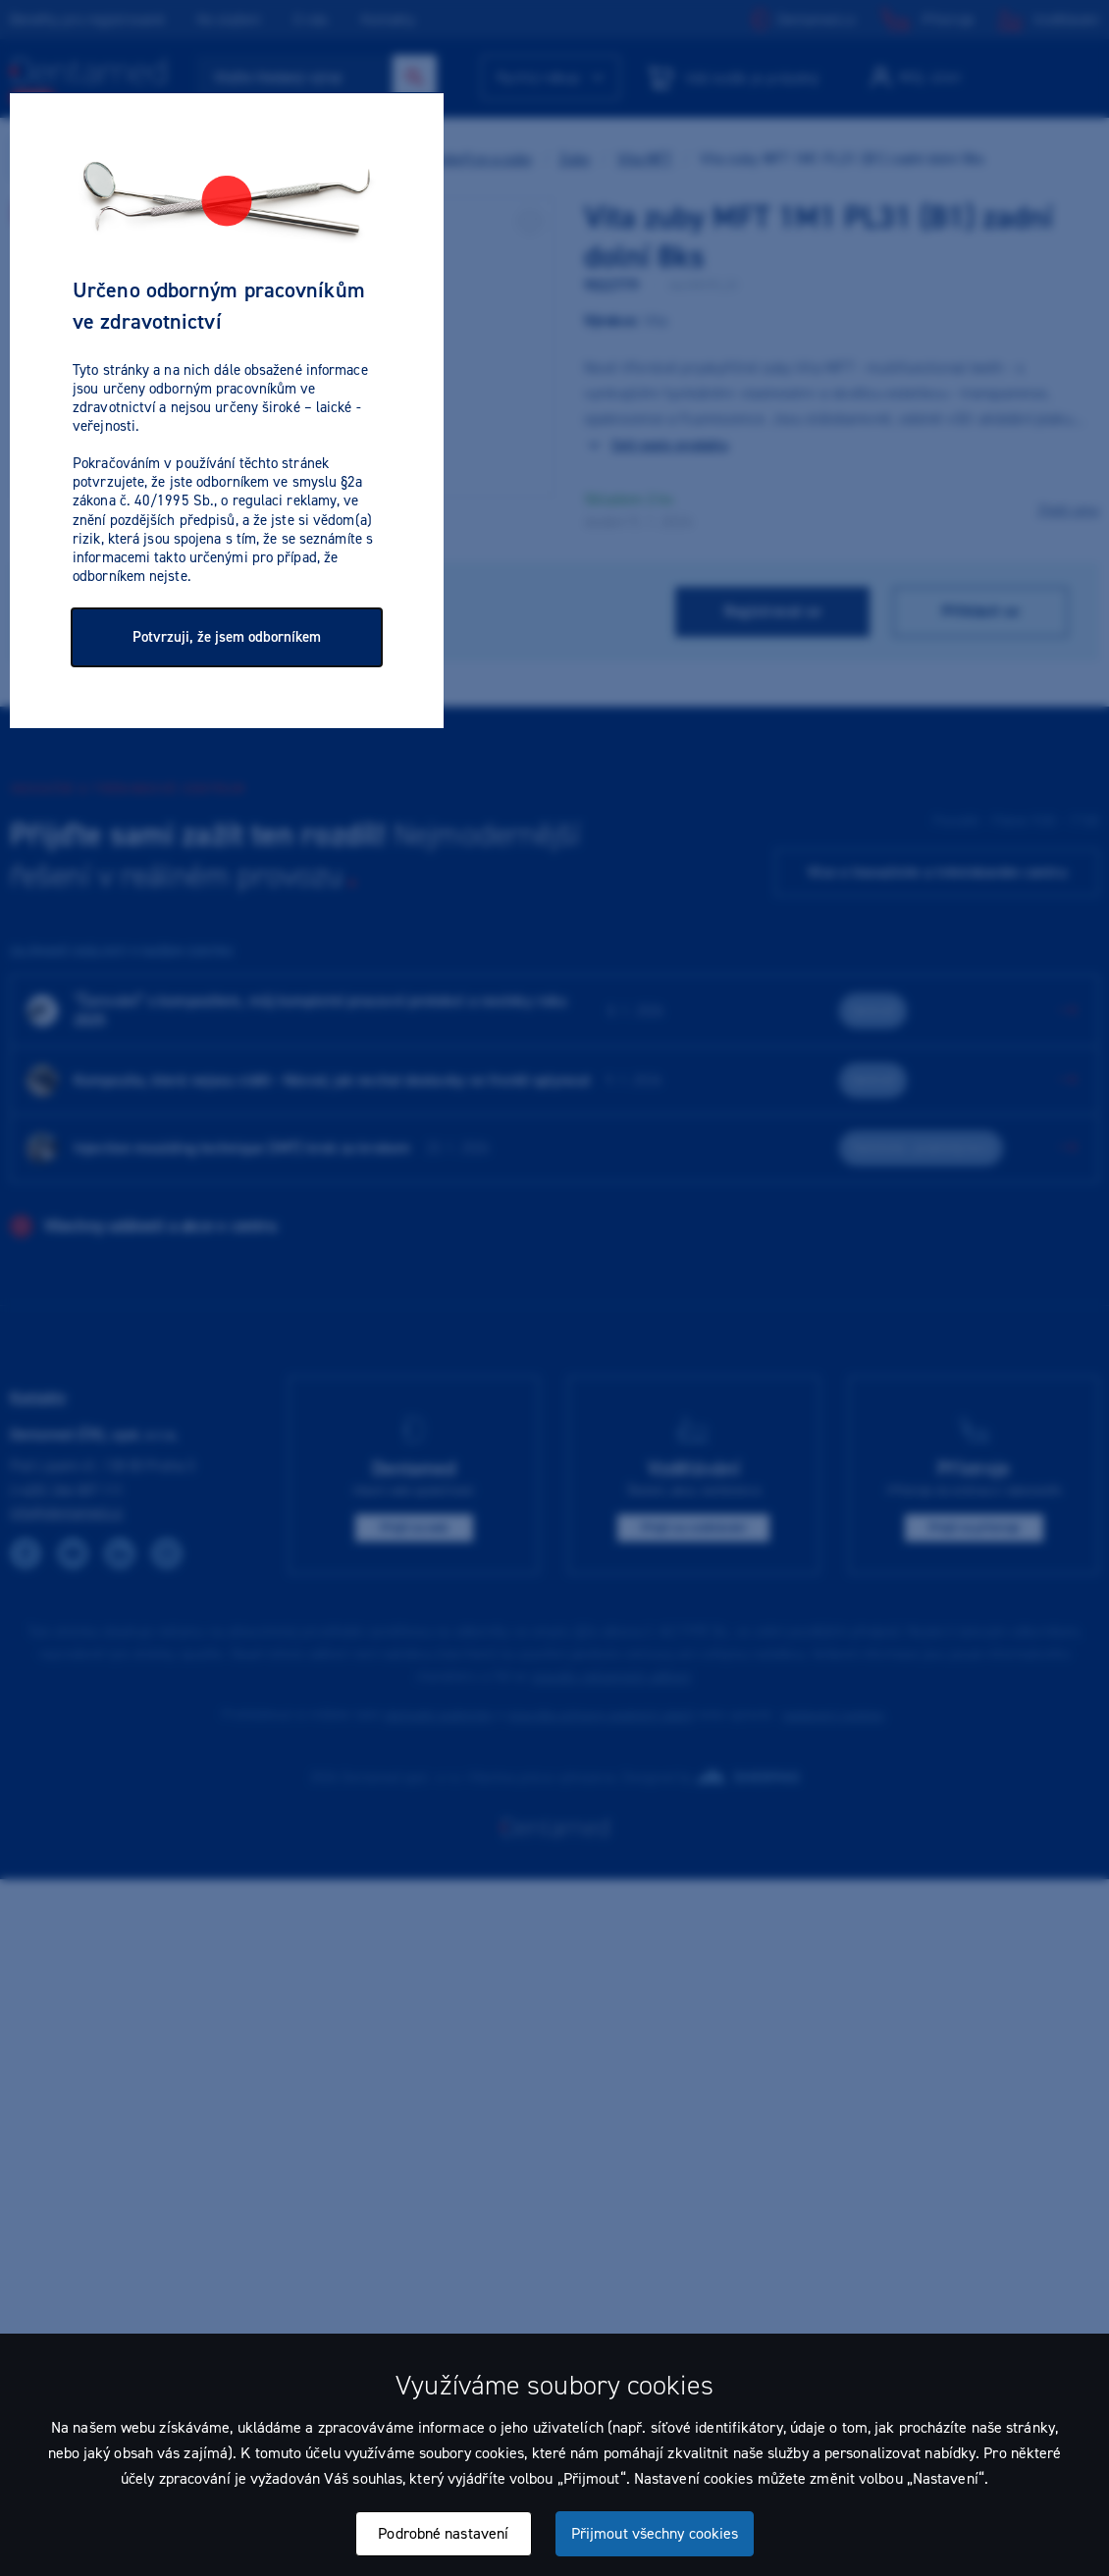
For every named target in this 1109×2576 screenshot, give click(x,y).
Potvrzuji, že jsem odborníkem (226, 637)
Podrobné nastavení (443, 2533)
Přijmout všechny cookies (654, 2533)
